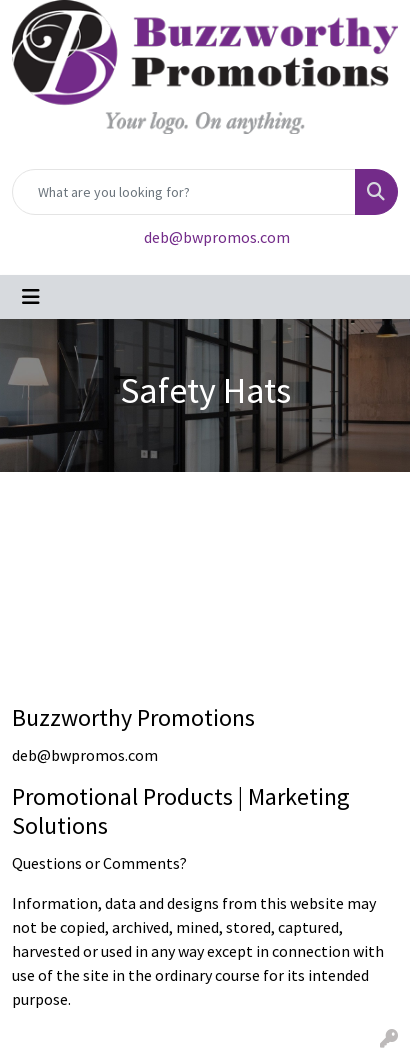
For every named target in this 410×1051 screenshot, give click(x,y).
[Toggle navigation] (31, 297)
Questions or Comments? (99, 863)
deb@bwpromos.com (217, 237)
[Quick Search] (184, 192)
